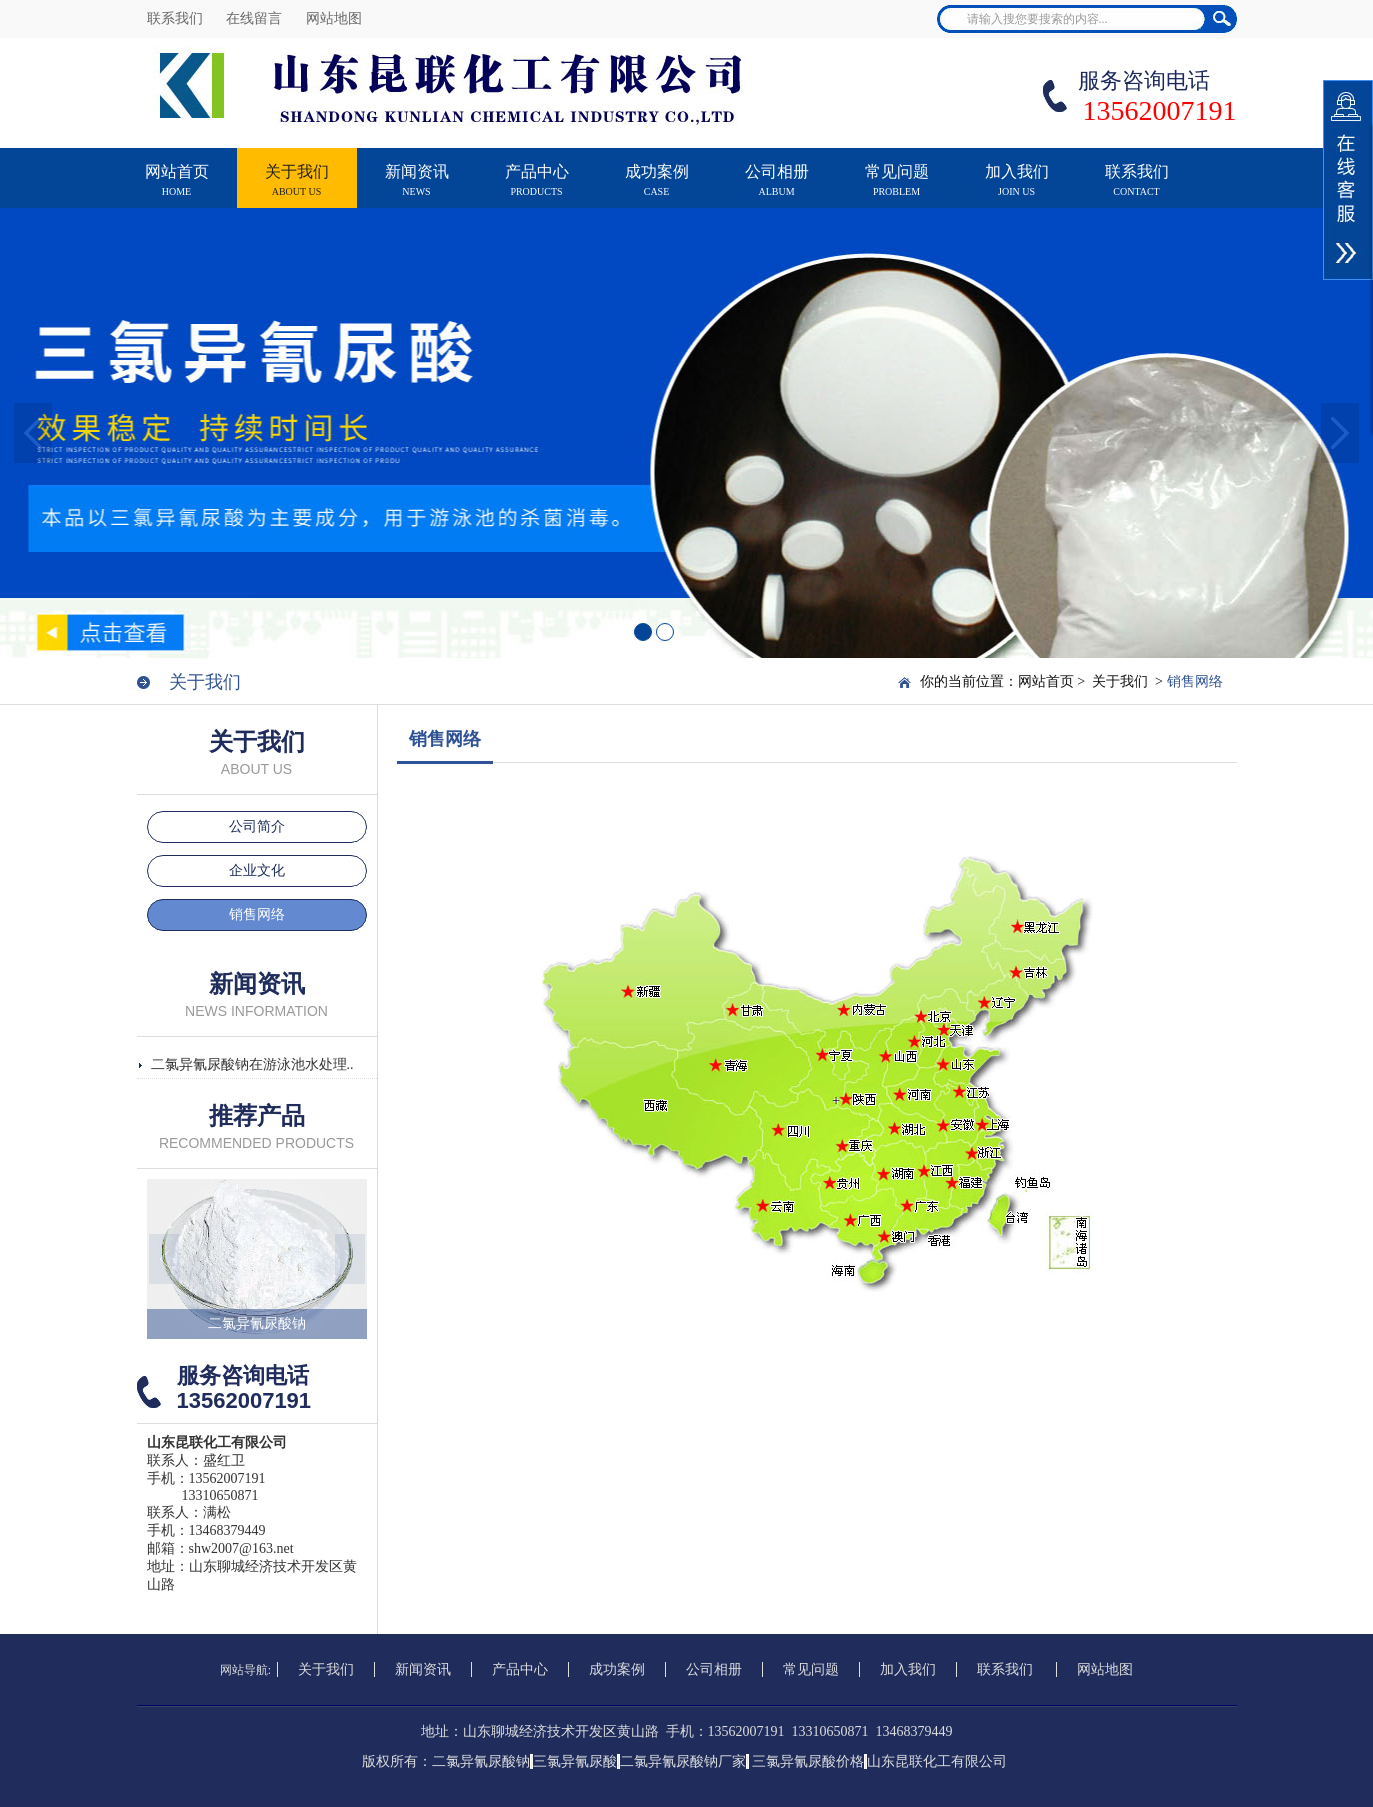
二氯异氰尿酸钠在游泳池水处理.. (252, 1064)
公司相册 (777, 189)
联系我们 (177, 18)
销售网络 (257, 914)
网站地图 (334, 18)
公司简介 (257, 826)
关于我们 (297, 189)
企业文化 (257, 870)
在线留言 (256, 18)
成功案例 (657, 189)
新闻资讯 (417, 189)
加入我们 (1017, 189)
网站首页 (177, 189)
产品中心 (537, 189)
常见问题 (897, 189)
